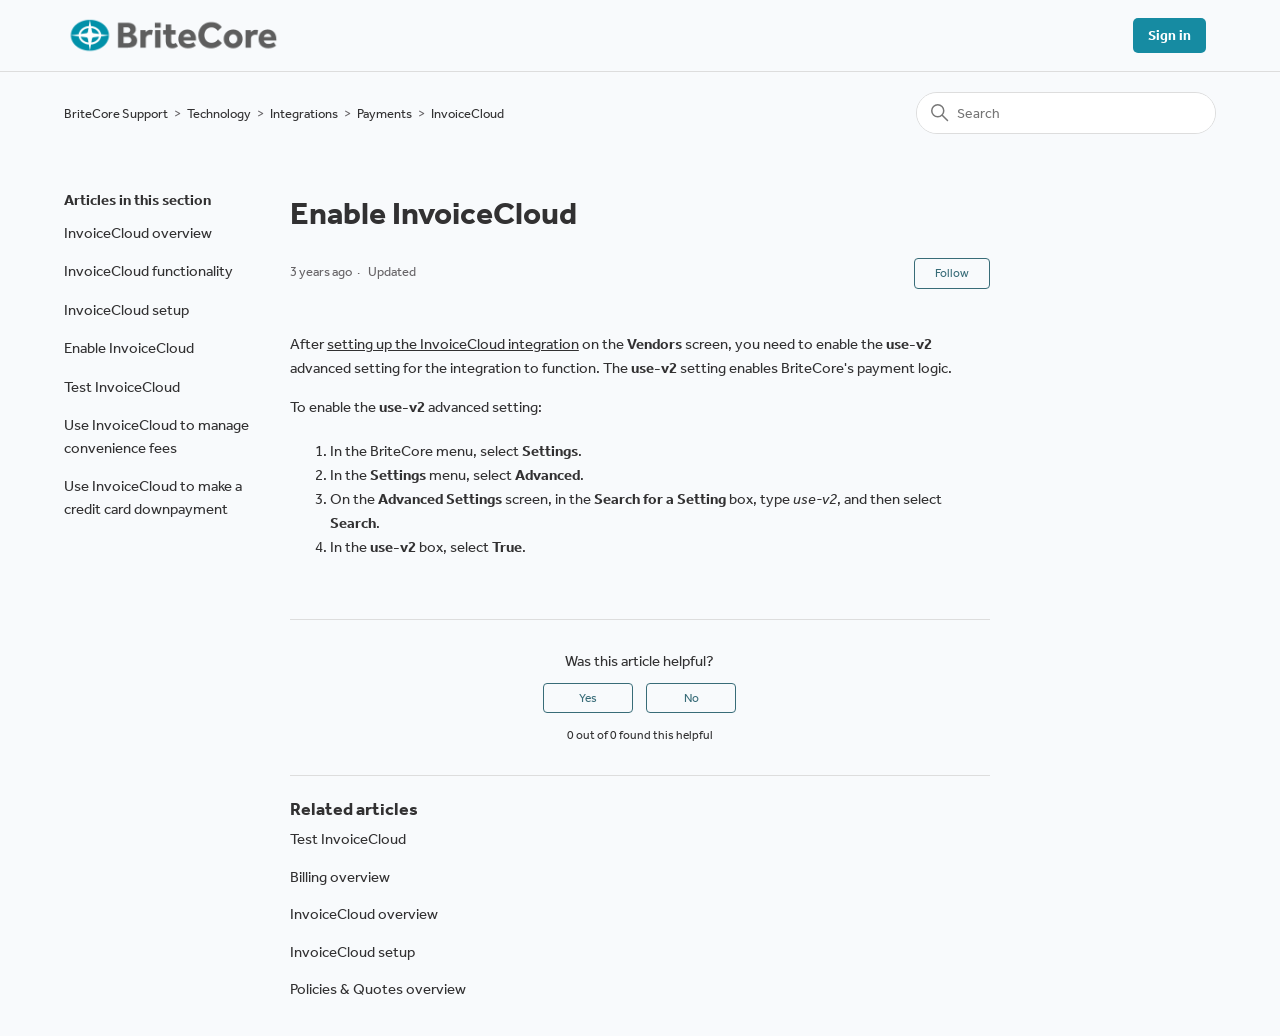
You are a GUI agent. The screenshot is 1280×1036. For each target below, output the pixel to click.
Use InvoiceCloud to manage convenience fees (156, 436)
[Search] (1066, 113)
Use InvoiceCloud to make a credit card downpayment (153, 497)
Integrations (304, 113)
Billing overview (340, 877)
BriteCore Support (116, 113)
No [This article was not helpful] (691, 698)
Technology (219, 113)
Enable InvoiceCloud (129, 348)
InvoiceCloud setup (126, 310)
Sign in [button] (1169, 35)
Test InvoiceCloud (122, 387)
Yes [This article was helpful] (588, 698)
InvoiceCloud (467, 113)
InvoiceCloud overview (138, 233)
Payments (384, 113)
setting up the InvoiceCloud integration (453, 344)
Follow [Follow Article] (952, 273)
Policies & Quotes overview (378, 989)
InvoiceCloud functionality (148, 271)
